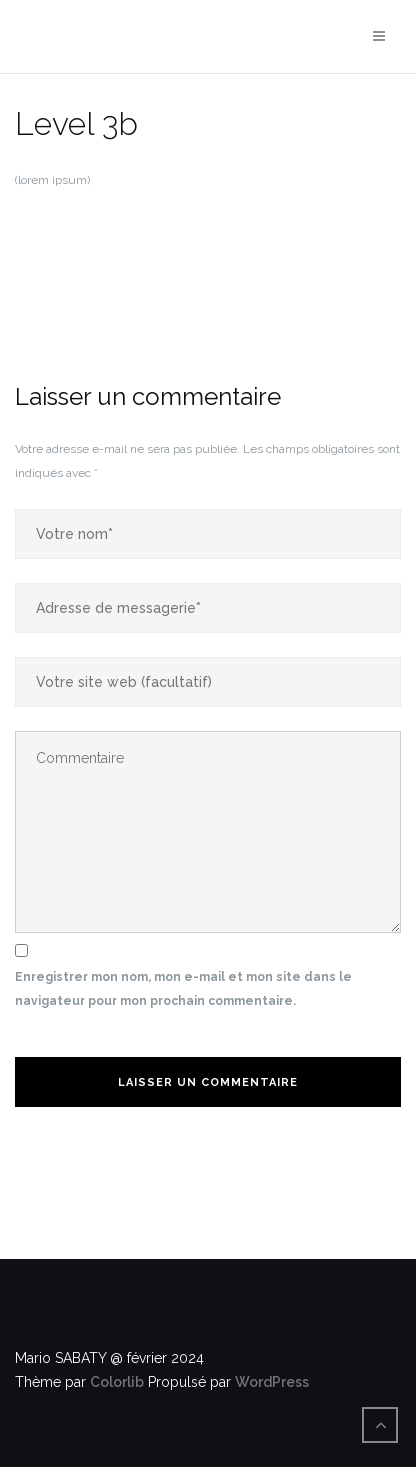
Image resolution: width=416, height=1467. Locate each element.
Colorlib (117, 1382)
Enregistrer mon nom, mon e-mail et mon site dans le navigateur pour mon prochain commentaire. (183, 989)
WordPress (272, 1382)
